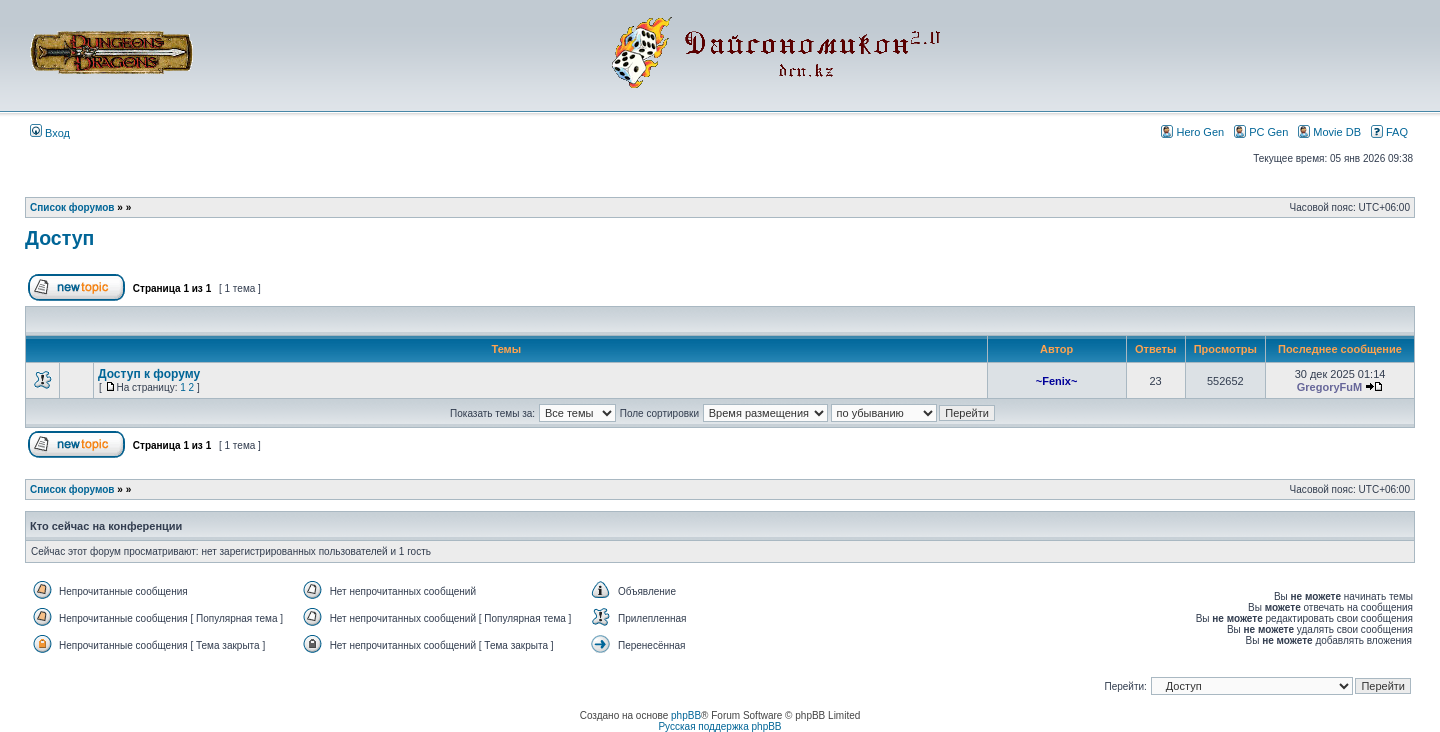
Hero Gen (1192, 131)
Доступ (59, 238)
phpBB (686, 715)
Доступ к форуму (149, 374)
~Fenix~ (1057, 381)
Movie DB (1329, 131)
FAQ (1389, 131)
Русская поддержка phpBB (719, 726)
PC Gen (1261, 131)
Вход (50, 133)
